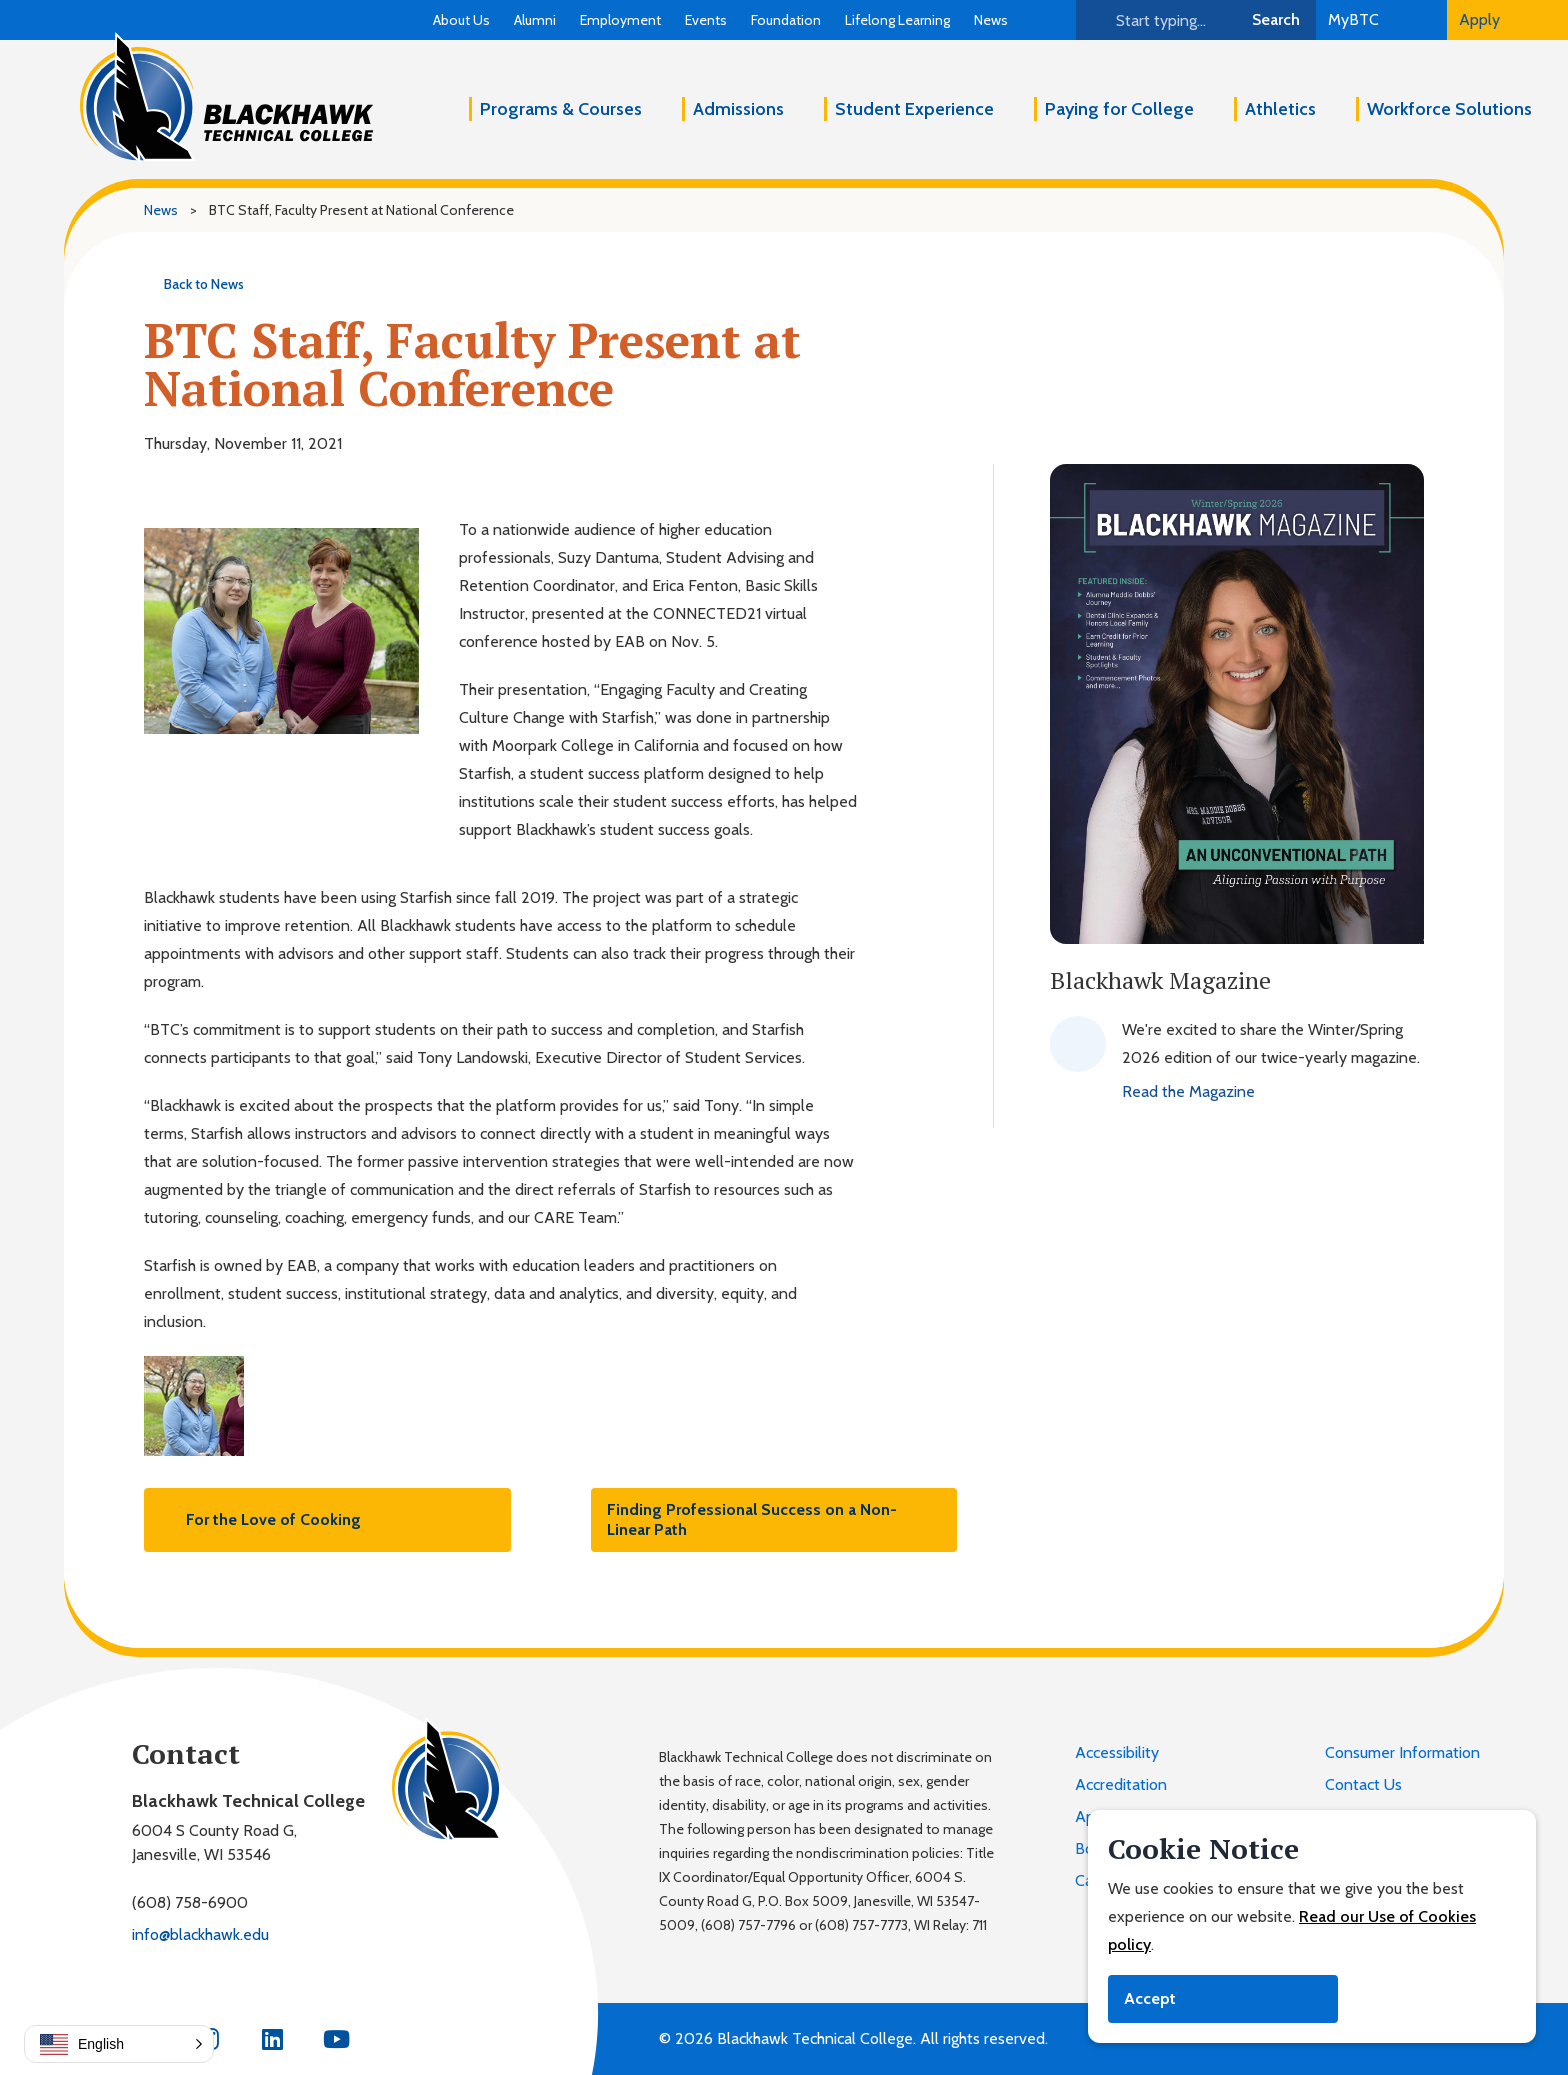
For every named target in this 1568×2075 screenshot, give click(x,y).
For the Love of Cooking (260, 1519)
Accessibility (1117, 1752)
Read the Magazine (1188, 1091)
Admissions (738, 109)
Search (1276, 19)
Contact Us (1363, 1784)
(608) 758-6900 (190, 1902)
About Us (461, 20)
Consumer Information (1402, 1752)
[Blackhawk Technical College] (226, 98)
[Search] (1156, 20)
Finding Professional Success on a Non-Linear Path (774, 1519)
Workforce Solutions (1449, 109)
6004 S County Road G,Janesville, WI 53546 (214, 1842)
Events (706, 20)
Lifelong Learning (897, 20)
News (991, 20)
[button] (119, 2044)
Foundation (786, 20)
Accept (1150, 1998)
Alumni (535, 20)
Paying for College (1119, 109)
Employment (620, 20)
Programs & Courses (561, 109)
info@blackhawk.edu (200, 1934)
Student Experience (914, 109)
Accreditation (1121, 1784)
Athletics (1280, 109)
